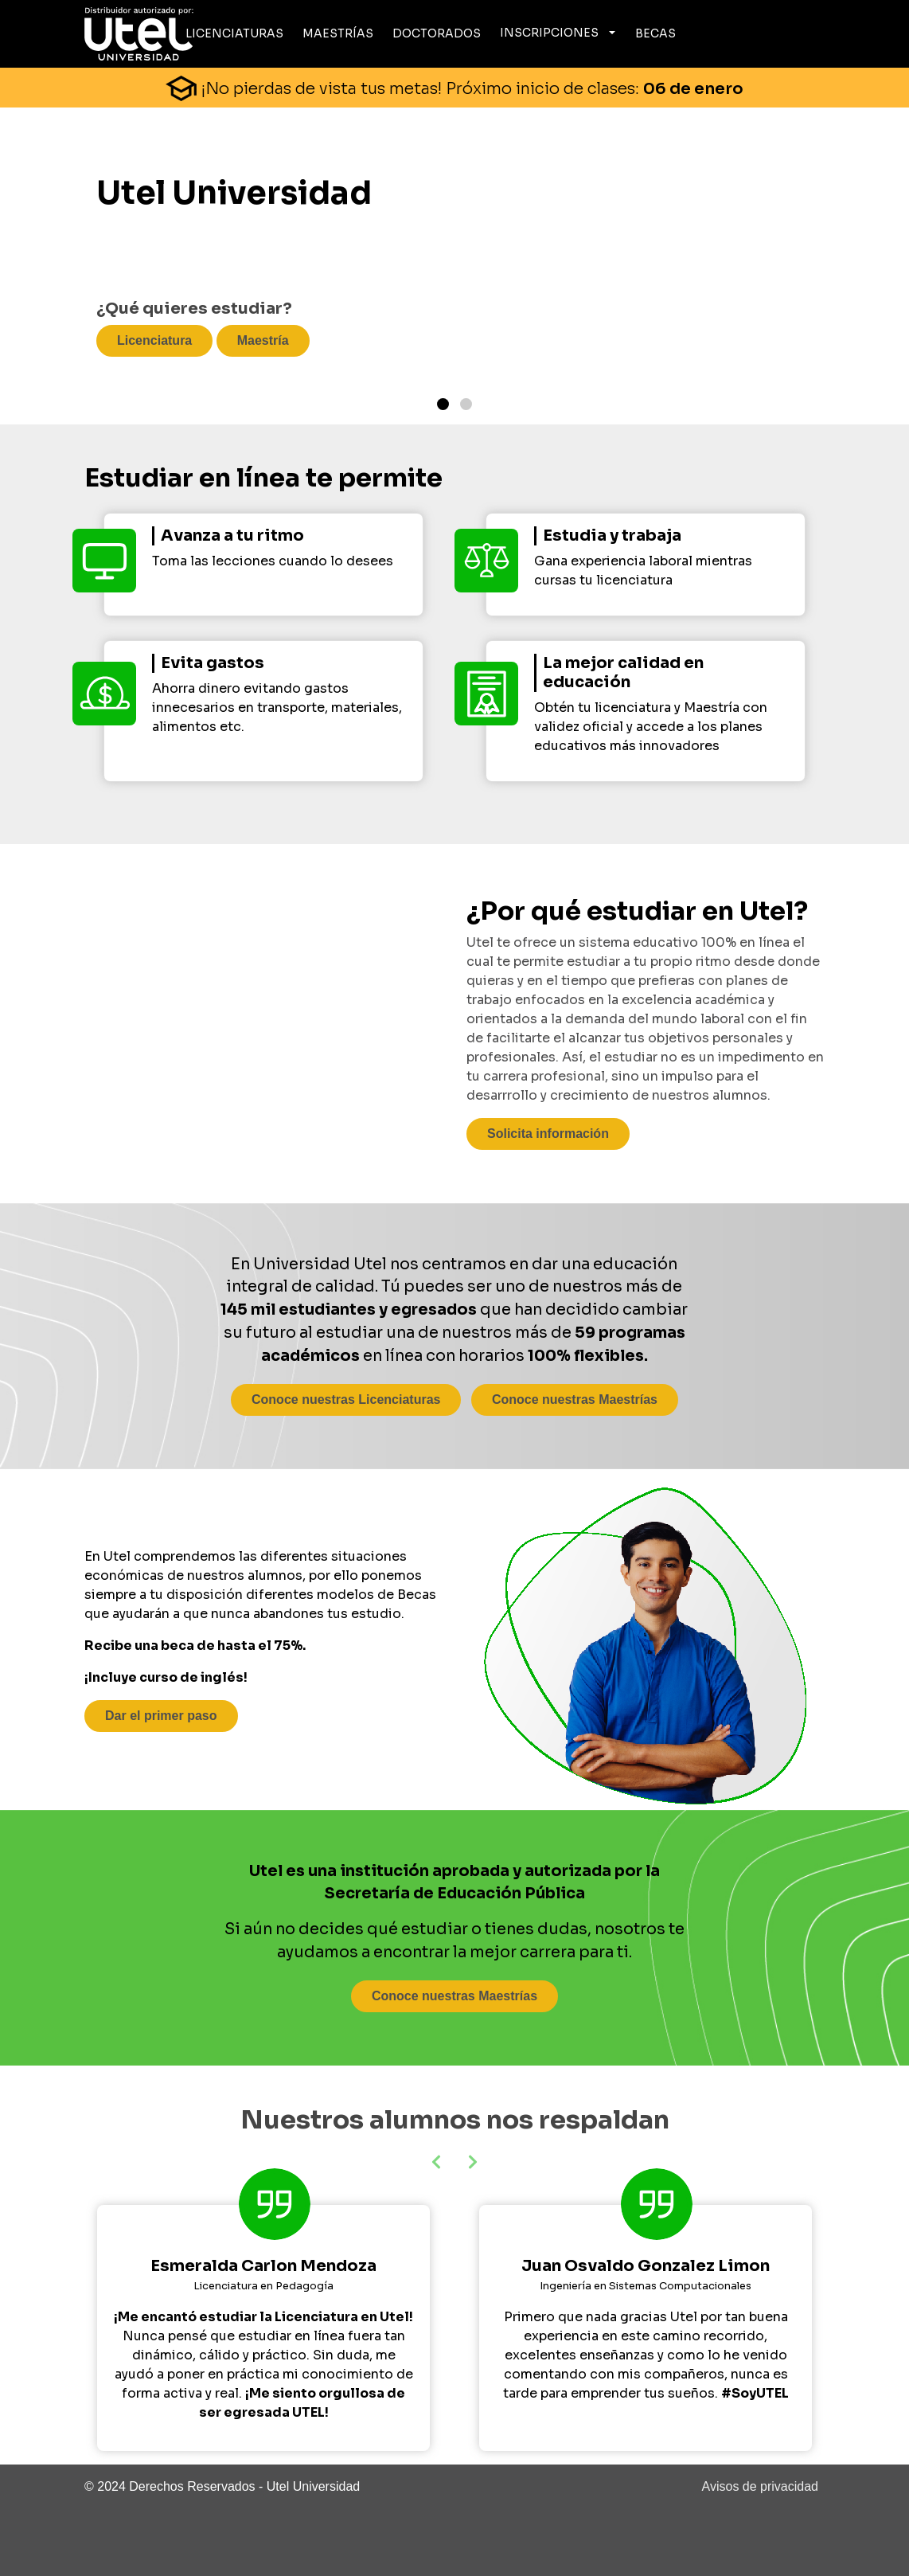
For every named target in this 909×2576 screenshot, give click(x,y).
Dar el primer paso (161, 1715)
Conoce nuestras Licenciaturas (346, 1399)
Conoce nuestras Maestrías (574, 1399)
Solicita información (548, 1133)
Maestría (263, 340)
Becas (655, 33)
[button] (473, 2162)
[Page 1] (443, 404)
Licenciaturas (234, 33)
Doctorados (436, 33)
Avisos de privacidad (760, 2486)
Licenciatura (154, 340)
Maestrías (337, 33)
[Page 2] (466, 404)
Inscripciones (549, 32)
